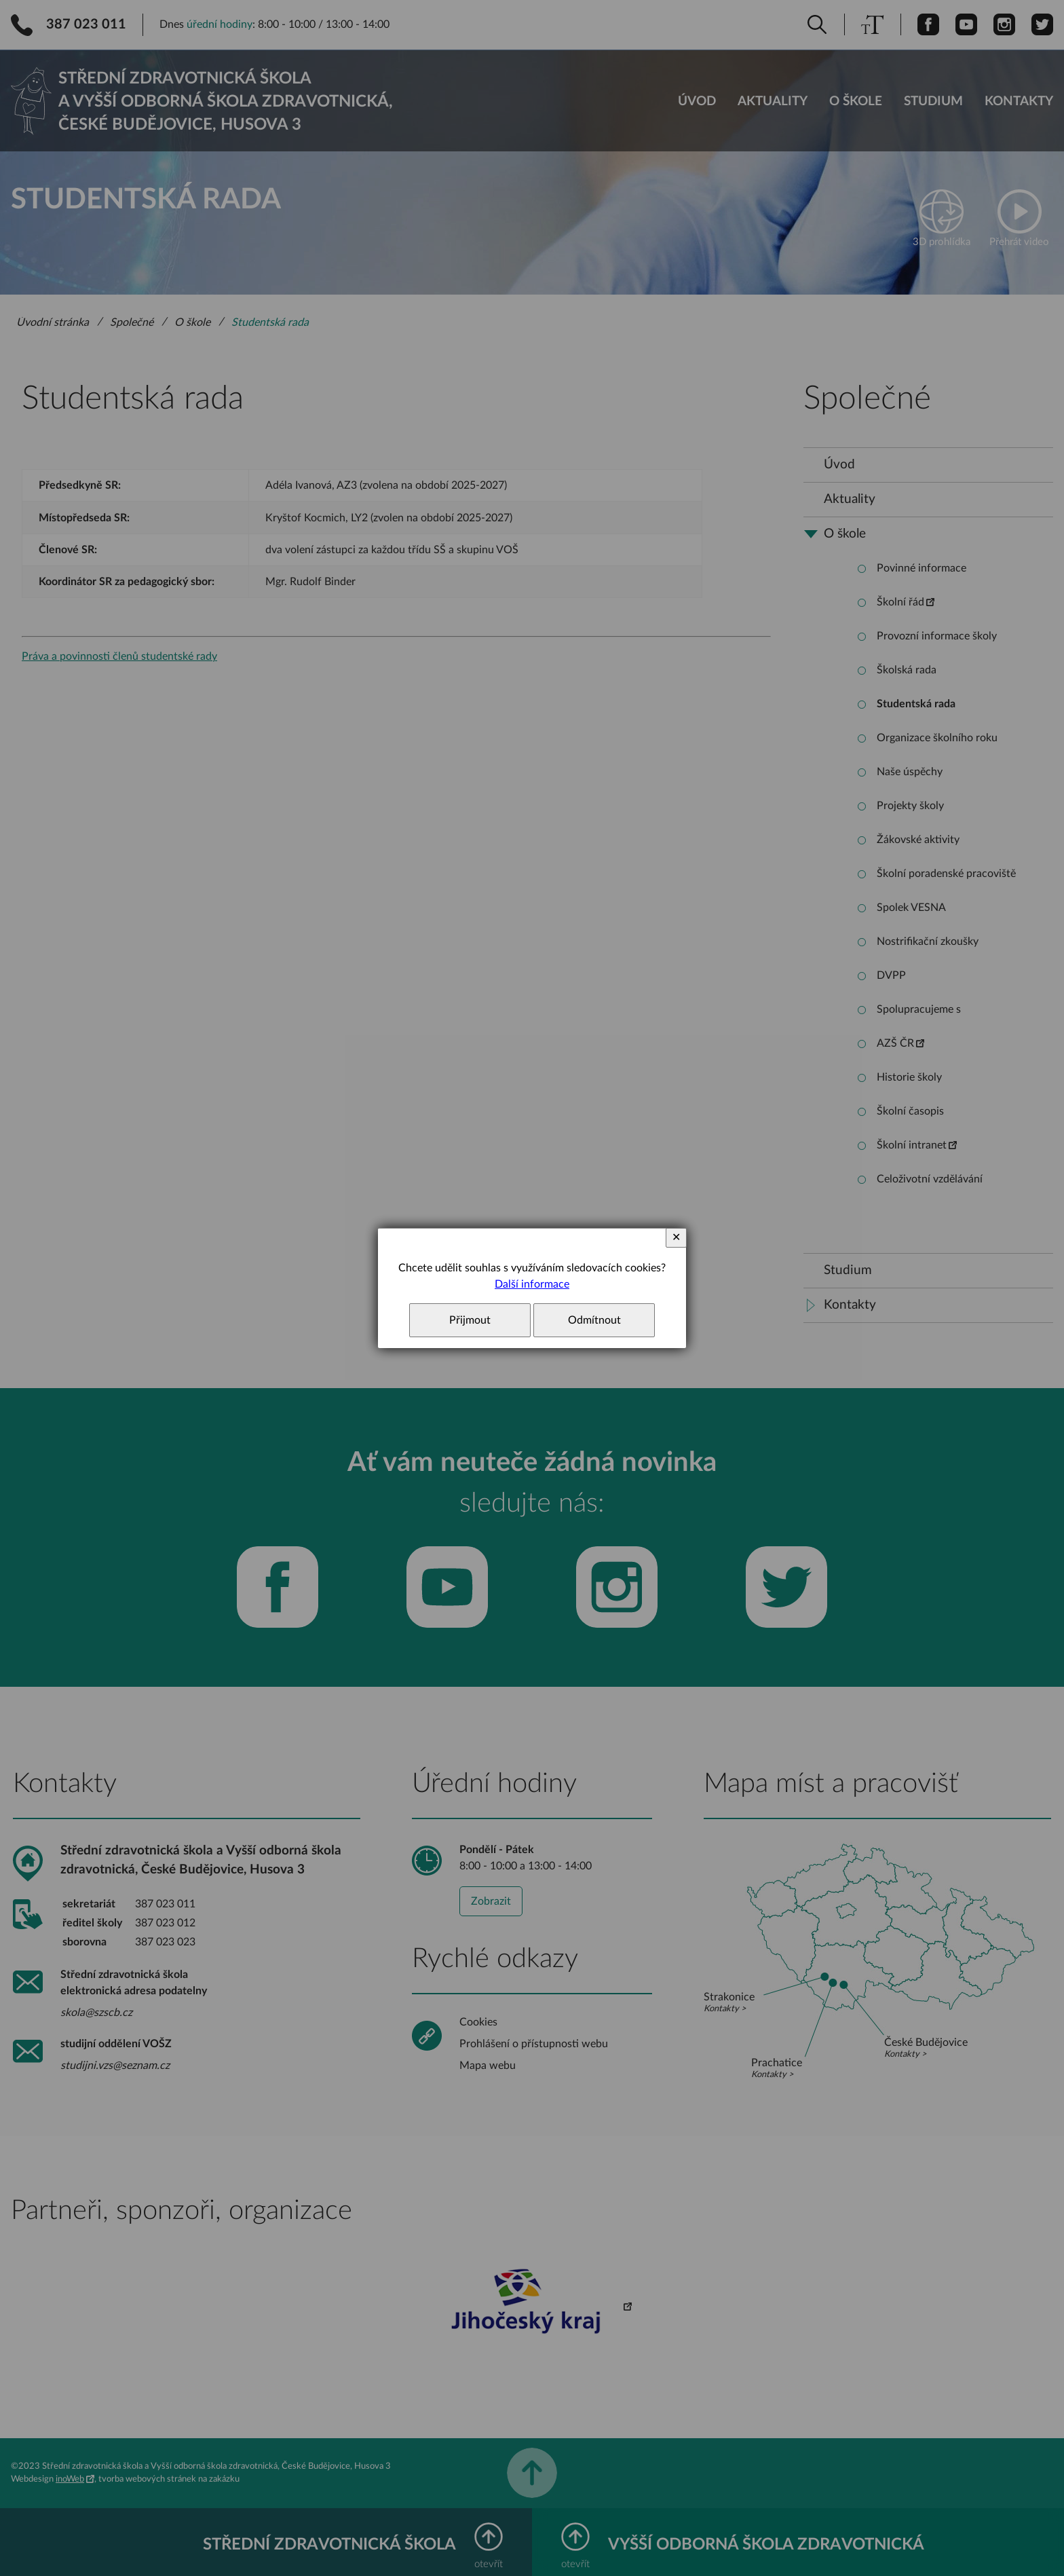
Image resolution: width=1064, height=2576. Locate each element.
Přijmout (470, 1320)
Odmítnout (594, 1320)
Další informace (532, 1284)
